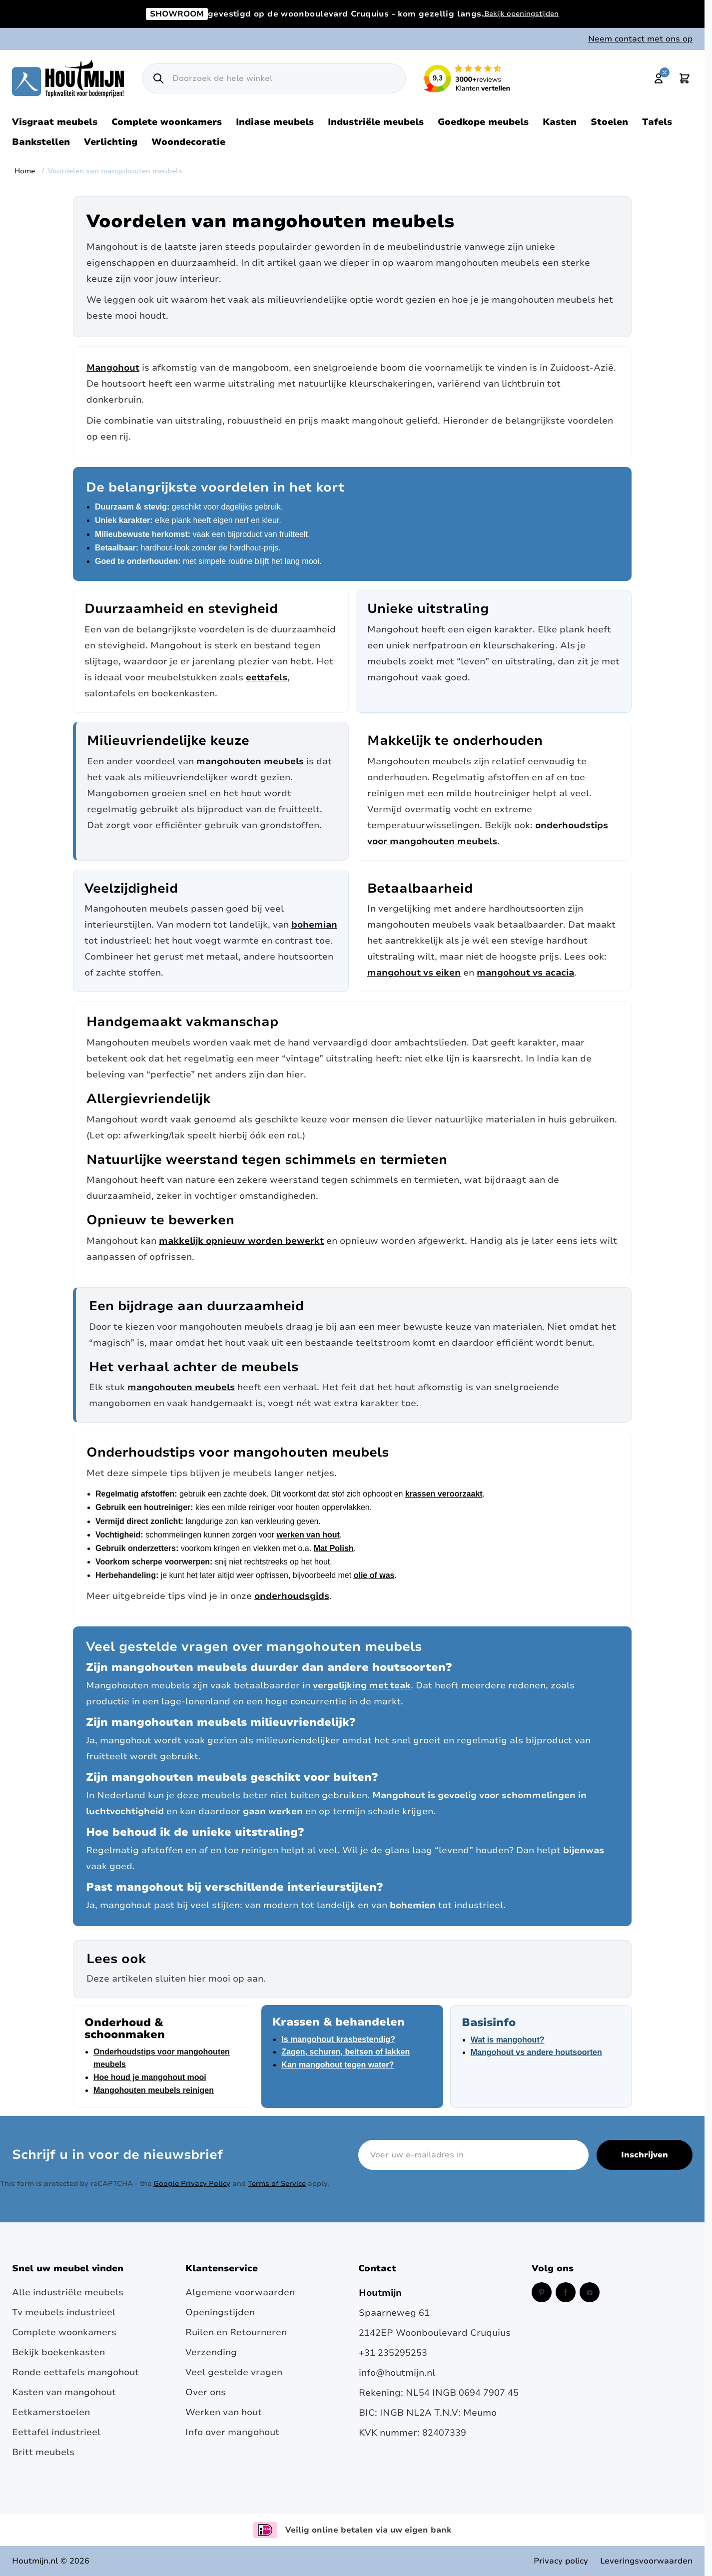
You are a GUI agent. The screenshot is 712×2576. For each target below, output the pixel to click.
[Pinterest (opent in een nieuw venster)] (542, 2292)
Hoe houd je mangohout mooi (149, 2077)
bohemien (413, 1905)
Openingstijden (220, 2312)
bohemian (314, 925)
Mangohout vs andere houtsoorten (536, 2052)
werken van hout (308, 1535)
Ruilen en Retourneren (236, 2332)
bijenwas (583, 1850)
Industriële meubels (376, 122)
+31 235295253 (393, 2353)
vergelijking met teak (362, 1685)
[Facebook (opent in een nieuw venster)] (566, 2292)
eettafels (266, 677)
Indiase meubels (275, 122)
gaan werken (273, 1811)
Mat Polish (334, 1548)
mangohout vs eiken (414, 973)
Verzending (211, 2352)
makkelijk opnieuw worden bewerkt (241, 1241)
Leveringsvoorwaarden (646, 2561)
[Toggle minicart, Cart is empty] (685, 78)
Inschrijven (644, 2154)
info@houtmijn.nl (397, 2373)
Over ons (205, 2392)
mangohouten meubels (250, 761)
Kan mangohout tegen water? (337, 2065)
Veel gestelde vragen (233, 2372)
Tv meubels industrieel (63, 2312)
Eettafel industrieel (56, 2432)
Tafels (657, 122)
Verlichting (110, 142)
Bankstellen (41, 142)
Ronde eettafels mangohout (75, 2372)
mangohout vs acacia (525, 973)
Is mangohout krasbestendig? (338, 2039)
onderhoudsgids (291, 1596)
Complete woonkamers (166, 122)
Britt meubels (43, 2452)
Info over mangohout (232, 2432)
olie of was (374, 1575)
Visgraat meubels (54, 122)
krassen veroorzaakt (444, 1494)
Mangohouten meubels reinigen (153, 2090)
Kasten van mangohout (64, 2392)
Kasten (560, 122)
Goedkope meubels (483, 122)
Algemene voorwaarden (240, 2292)
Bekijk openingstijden (521, 13)
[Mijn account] (659, 78)
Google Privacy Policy (191, 2183)
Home (24, 171)
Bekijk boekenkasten (58, 2352)
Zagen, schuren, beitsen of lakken (345, 2052)
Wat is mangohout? (508, 2040)
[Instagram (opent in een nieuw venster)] (590, 2292)
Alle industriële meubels (67, 2292)
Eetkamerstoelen (51, 2412)
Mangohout (112, 368)
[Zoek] (158, 78)
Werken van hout (223, 2412)
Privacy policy (561, 2561)
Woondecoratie (188, 142)
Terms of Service (277, 2183)
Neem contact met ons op (640, 38)
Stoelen (609, 122)
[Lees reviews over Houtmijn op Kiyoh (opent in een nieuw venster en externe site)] (467, 78)
